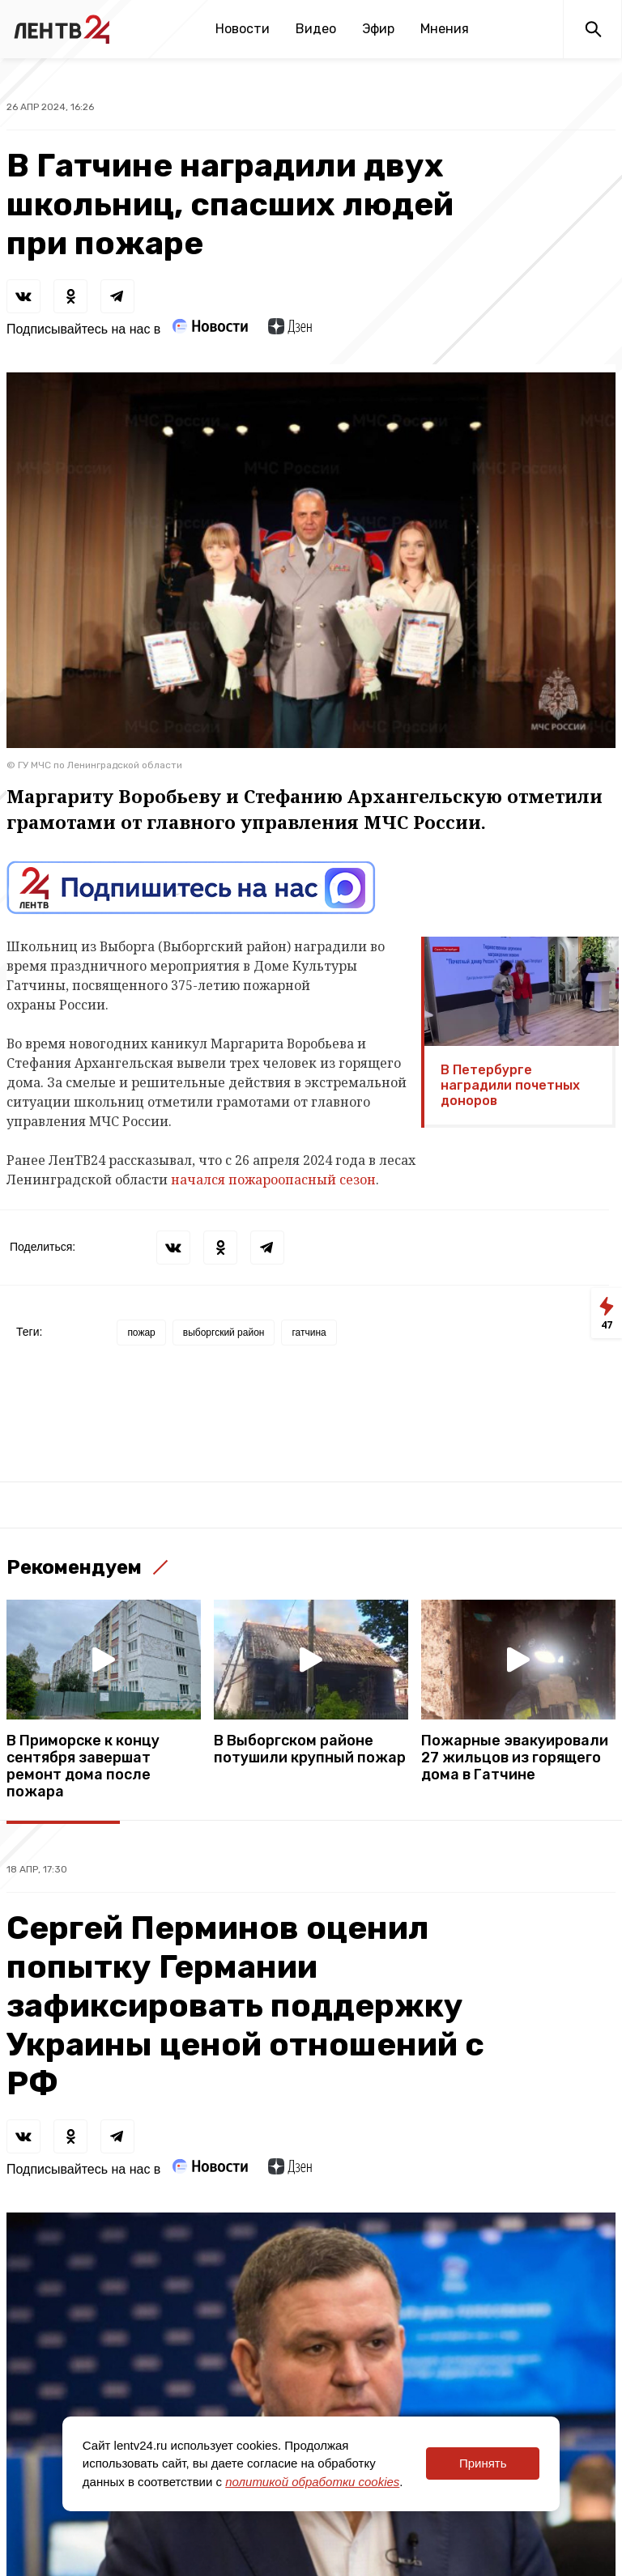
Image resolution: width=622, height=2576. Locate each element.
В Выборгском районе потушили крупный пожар (310, 1749)
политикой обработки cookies (312, 2482)
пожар (141, 1332)
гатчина (309, 1332)
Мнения (444, 28)
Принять (483, 2463)
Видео (316, 28)
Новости (242, 28)
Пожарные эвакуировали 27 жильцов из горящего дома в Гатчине (514, 1757)
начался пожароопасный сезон (273, 1179)
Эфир (378, 28)
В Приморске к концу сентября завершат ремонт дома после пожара (83, 1766)
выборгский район (224, 1332)
